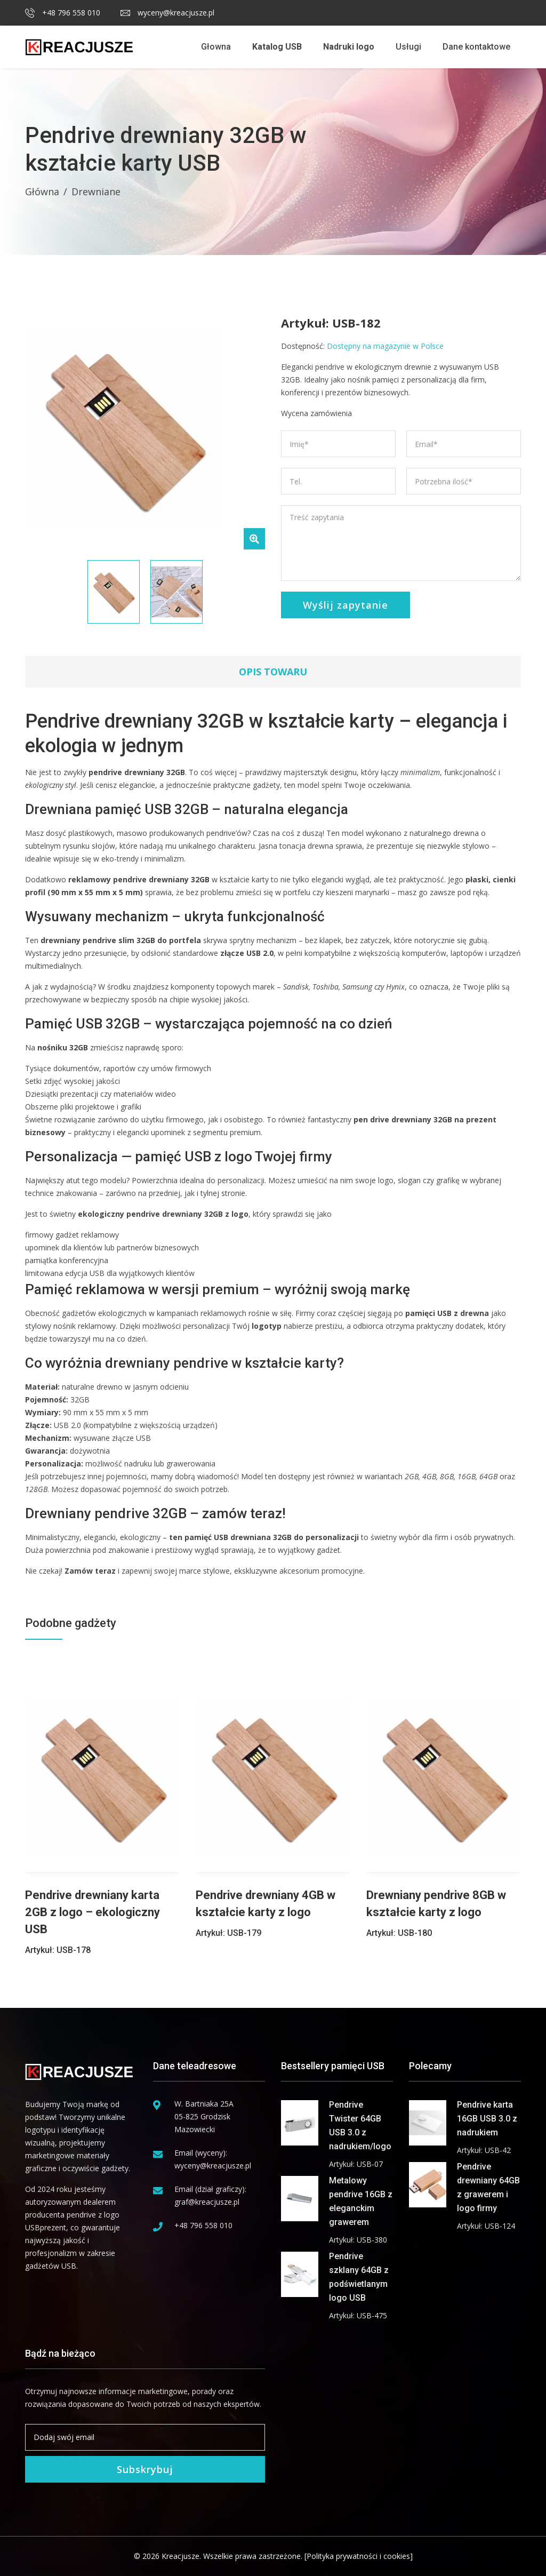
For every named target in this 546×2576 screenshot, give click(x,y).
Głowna (216, 47)
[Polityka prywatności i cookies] (358, 2556)
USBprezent (45, 2227)
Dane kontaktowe (476, 47)
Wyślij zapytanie (345, 605)
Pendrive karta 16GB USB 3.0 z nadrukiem (487, 2119)
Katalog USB (277, 47)
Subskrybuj (145, 2469)
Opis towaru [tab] (273, 671)
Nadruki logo (348, 47)
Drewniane (96, 191)
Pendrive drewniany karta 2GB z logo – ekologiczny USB (92, 1912)
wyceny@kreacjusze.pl (167, 12)
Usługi (408, 47)
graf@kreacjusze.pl (206, 2202)
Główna (42, 191)
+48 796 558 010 (62, 12)
